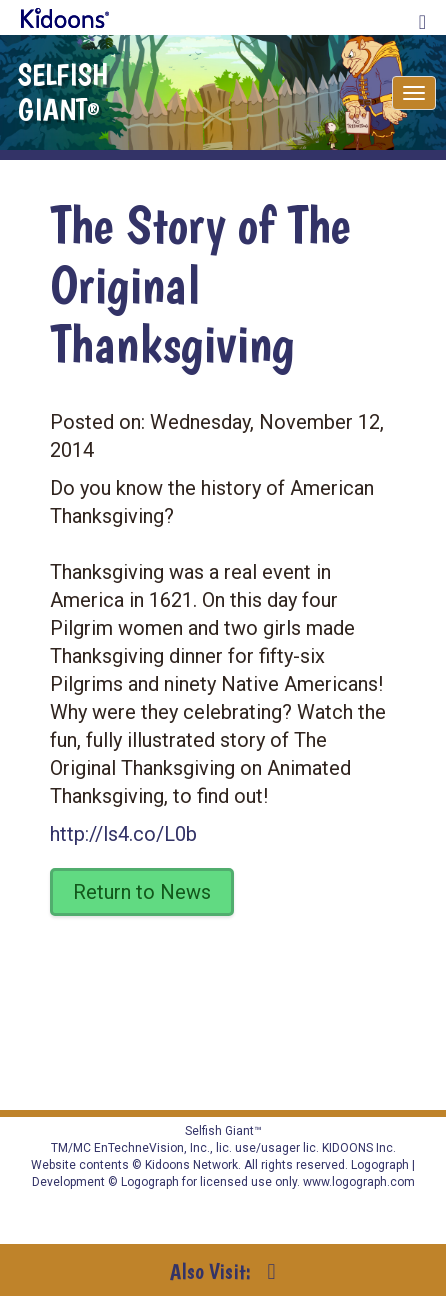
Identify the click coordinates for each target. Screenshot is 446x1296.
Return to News (142, 892)
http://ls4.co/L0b (123, 834)
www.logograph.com (357, 1182)
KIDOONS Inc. (359, 1148)
